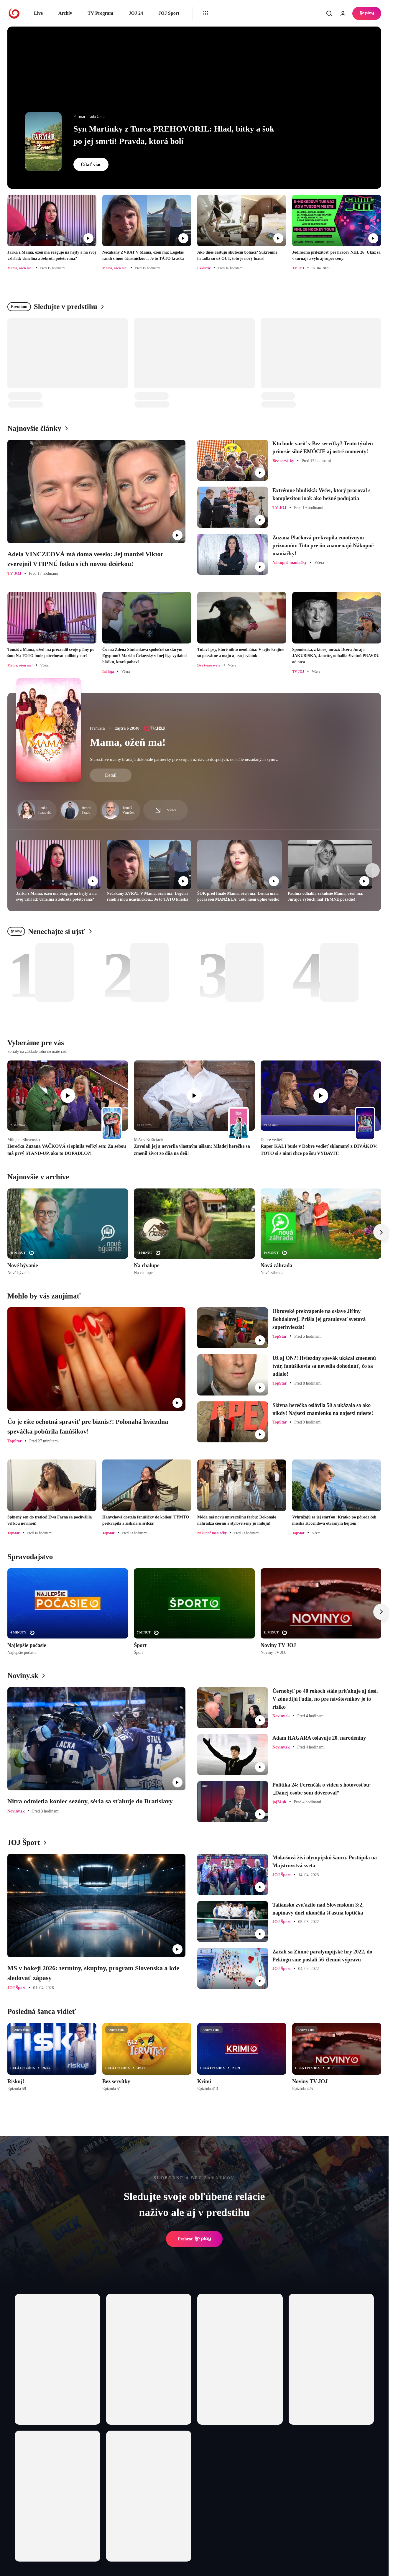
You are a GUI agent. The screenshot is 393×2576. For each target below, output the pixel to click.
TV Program (100, 13)
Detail (110, 775)
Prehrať (194, 2239)
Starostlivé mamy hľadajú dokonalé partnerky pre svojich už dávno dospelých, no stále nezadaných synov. (184, 759)
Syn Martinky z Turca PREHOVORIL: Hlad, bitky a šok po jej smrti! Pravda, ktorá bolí (173, 135)
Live (38, 13)
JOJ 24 (136, 13)
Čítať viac (91, 164)
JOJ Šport (168, 13)
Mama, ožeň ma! (128, 742)
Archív (65, 13)
